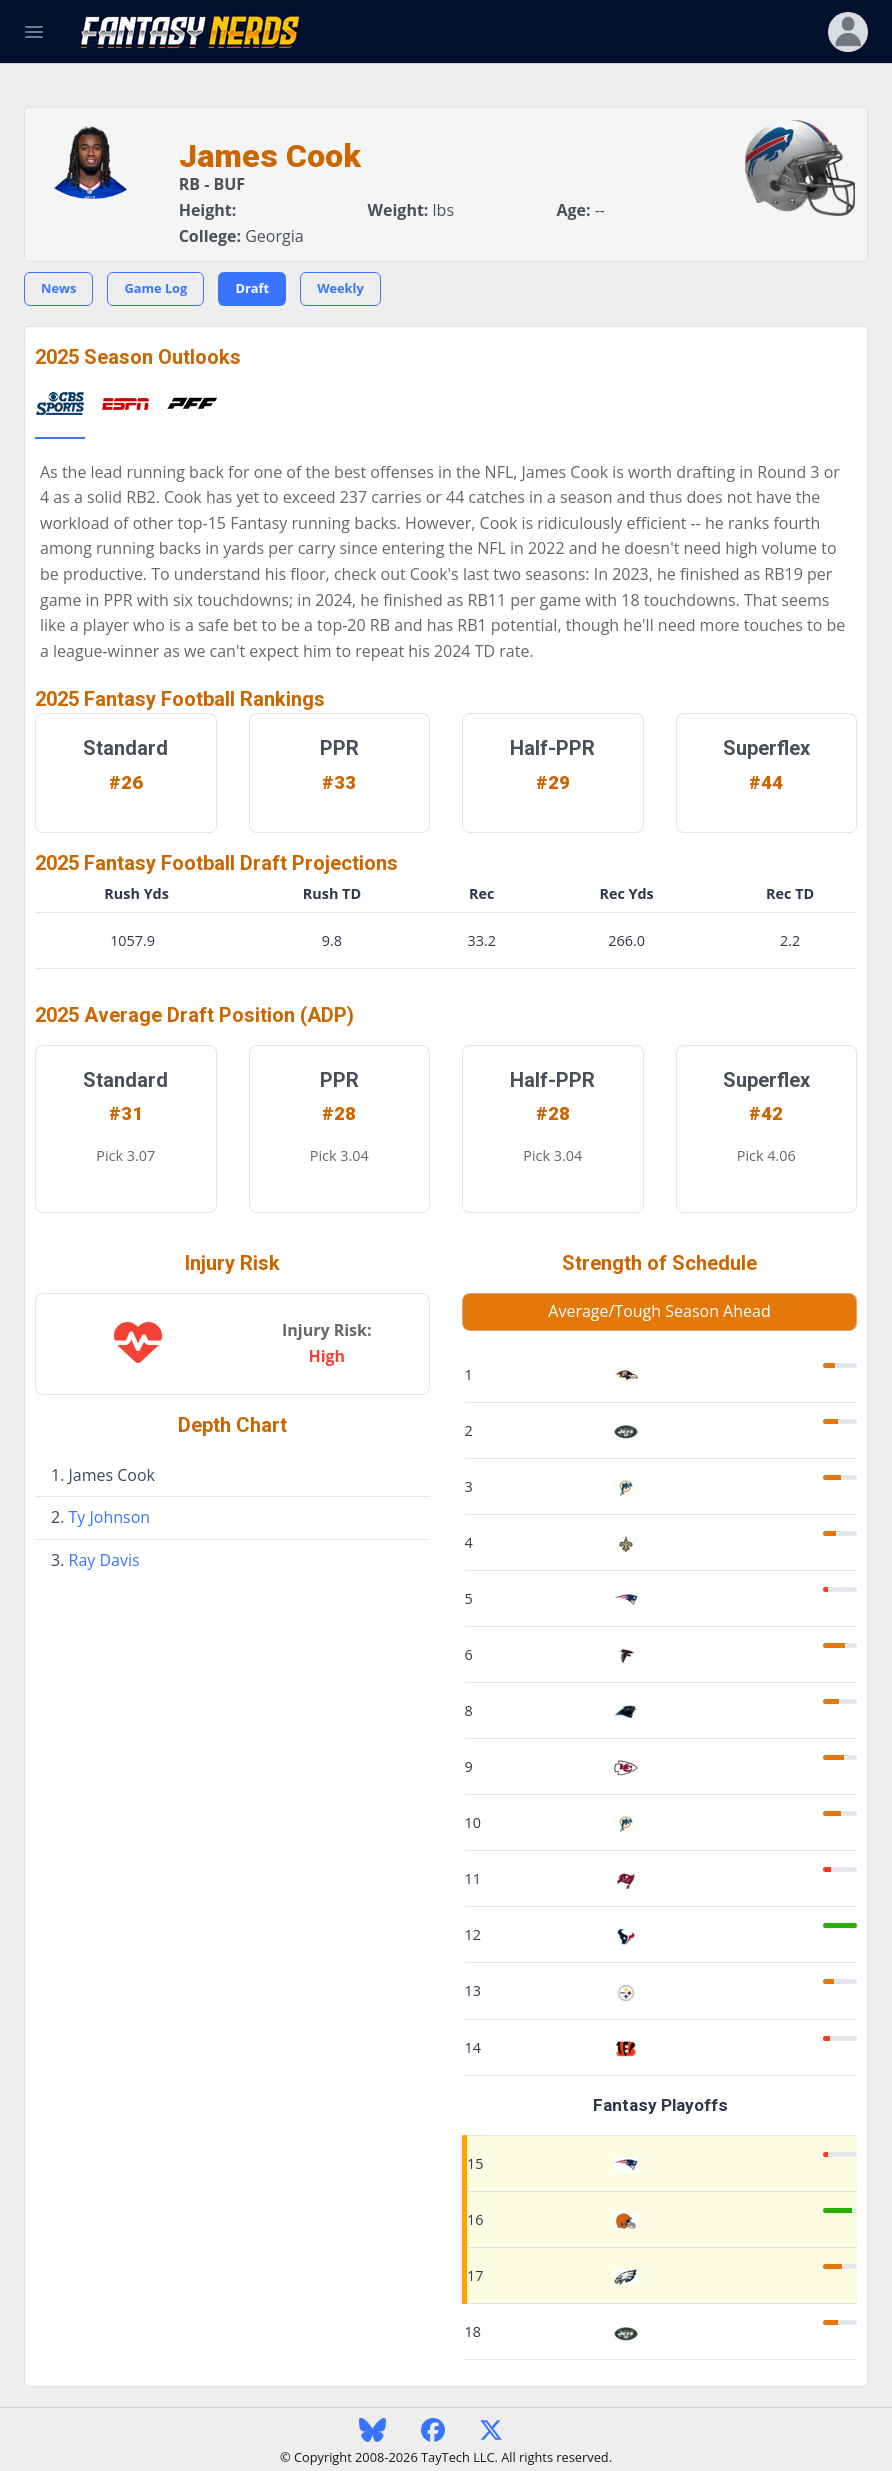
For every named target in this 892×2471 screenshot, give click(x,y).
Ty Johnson (110, 1517)
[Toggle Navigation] (34, 32)
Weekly (340, 288)
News (58, 288)
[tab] (60, 405)
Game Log (155, 288)
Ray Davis (104, 1560)
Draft (252, 288)
